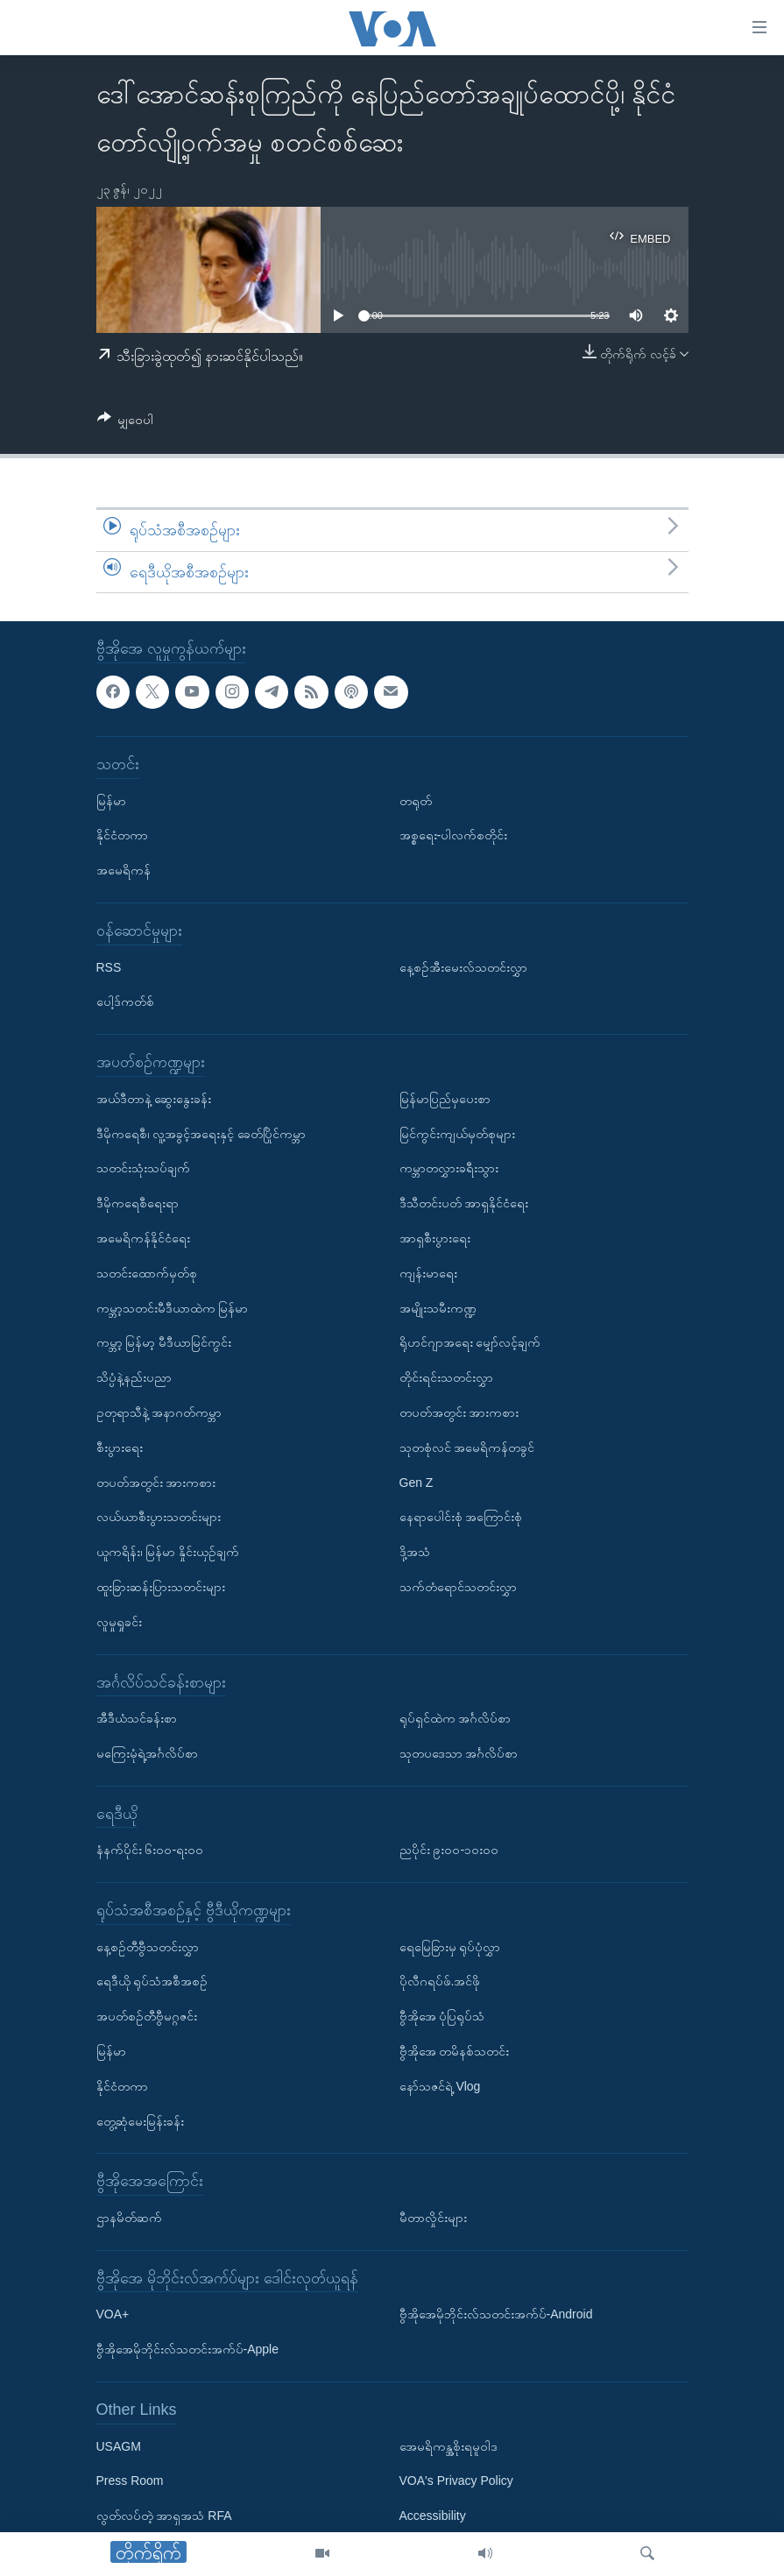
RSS (109, 967)
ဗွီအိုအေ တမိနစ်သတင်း (454, 2051)
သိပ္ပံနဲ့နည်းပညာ (134, 1378)
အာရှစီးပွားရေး (434, 1238)
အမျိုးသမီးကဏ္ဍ (438, 1308)
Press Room (130, 2481)
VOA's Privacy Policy (456, 2481)
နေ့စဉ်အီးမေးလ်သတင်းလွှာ (463, 967)
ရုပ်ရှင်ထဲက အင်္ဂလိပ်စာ (455, 1718)
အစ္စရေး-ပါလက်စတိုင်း (453, 836)
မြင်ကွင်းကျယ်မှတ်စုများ (457, 1134)
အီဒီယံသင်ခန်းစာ (136, 1718)
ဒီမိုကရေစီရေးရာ (137, 1204)
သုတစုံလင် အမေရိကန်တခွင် (467, 1447)
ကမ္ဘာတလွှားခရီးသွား (448, 1169)
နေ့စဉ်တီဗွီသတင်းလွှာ (147, 1947)
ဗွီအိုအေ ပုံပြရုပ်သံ (442, 2017)
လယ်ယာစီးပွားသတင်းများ (158, 1518)
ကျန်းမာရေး (428, 1273)
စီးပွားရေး (119, 1447)
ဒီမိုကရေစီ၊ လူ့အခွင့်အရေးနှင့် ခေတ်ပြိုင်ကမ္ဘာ (201, 1134)
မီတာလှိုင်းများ (433, 2218)
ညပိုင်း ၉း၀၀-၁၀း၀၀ (449, 1851)
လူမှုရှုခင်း (119, 1622)
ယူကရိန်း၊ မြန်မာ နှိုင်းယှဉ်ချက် (168, 1552)
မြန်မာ (111, 801)
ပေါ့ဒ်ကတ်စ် (125, 1002)
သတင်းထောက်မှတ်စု (146, 1273)
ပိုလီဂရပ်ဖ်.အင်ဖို (440, 1982)
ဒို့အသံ (414, 1552)
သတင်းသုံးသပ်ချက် (143, 1169)
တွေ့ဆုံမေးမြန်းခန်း (140, 2121)
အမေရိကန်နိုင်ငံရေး (143, 1238)
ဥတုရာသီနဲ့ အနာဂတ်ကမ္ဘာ (159, 1412)
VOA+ (113, 2315)
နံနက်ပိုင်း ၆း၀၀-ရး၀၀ (150, 1851)
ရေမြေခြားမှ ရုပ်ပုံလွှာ (450, 1947)
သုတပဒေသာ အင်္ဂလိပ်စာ (459, 1753)
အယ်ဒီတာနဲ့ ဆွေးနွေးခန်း (154, 1099)
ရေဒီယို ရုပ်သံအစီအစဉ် (152, 1982)
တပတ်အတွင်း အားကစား (156, 1483)
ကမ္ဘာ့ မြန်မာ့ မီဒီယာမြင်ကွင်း (164, 1343)
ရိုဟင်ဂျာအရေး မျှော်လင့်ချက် (470, 1343)
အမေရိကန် (123, 871)
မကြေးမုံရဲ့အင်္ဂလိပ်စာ (147, 1753)
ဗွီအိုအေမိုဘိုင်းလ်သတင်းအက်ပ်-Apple (187, 2350)
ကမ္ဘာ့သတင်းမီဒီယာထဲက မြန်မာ (172, 1308)
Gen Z (416, 1483)
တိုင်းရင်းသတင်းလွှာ (446, 1378)
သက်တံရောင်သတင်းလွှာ (458, 1587)
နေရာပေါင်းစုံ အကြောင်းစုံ (461, 1518)
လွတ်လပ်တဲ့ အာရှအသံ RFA (164, 2516)
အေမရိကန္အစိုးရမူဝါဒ (448, 2446)
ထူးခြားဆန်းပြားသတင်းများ (160, 1587)
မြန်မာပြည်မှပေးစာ (445, 1099)
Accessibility (432, 2516)
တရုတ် (415, 801)
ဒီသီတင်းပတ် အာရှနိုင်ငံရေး (464, 1204)
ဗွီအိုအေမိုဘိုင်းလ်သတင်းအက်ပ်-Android (496, 2315)
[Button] (125, 423)
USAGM (118, 2446)
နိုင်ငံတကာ (122, 836)
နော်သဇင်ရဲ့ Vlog (440, 2086)
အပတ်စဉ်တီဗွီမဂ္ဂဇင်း (146, 2017)
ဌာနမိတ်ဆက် (129, 2218)
